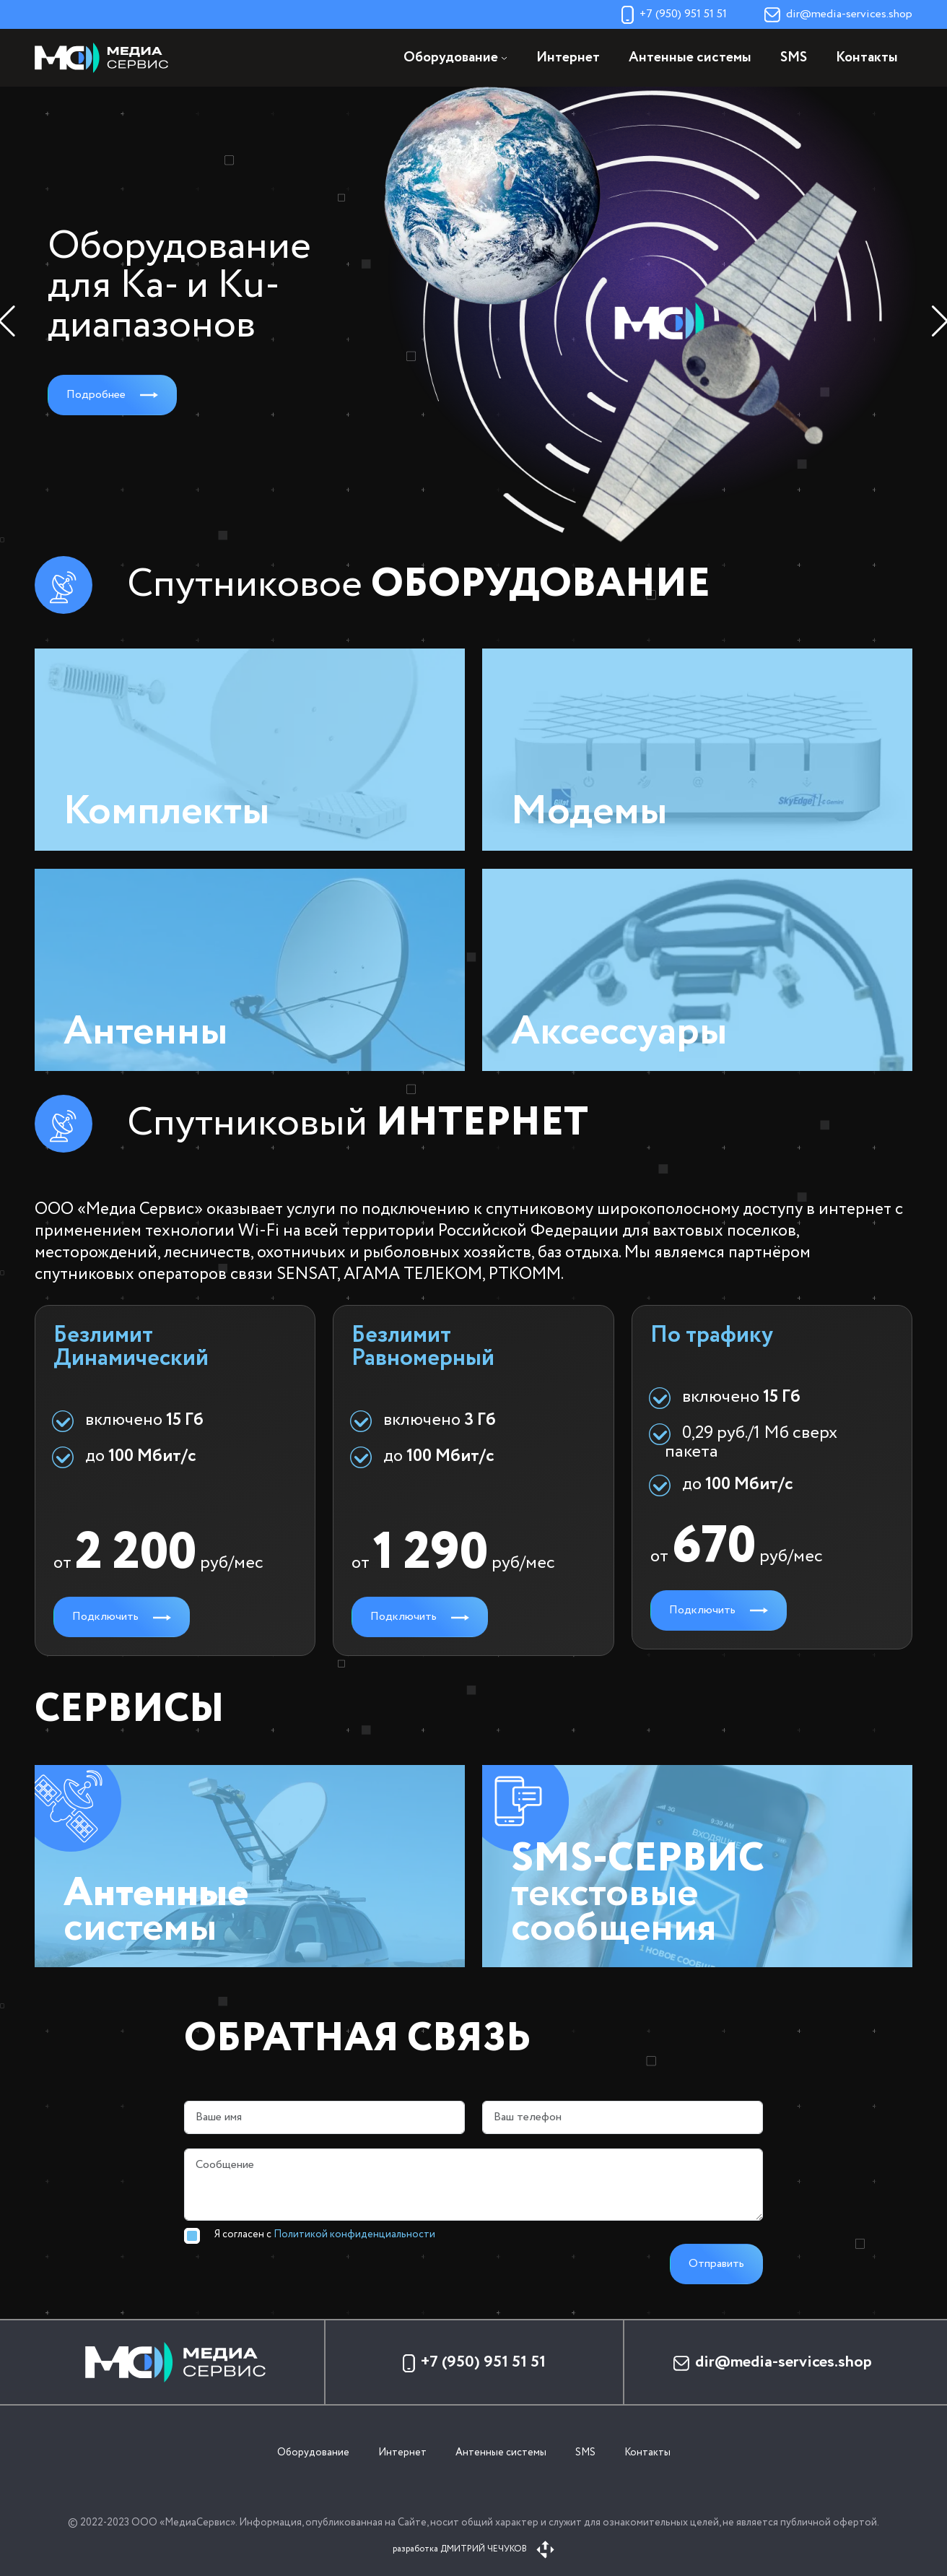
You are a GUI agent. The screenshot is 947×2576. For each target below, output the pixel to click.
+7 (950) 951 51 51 (674, 14)
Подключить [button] (121, 1616)
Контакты (867, 58)
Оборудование (313, 2452)
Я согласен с (324, 2234)
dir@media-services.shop (838, 14)
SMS (793, 58)
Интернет (568, 58)
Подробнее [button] (112, 394)
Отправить (716, 2263)
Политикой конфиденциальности (354, 2234)
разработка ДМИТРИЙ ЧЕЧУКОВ (473, 2549)
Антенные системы (690, 58)
